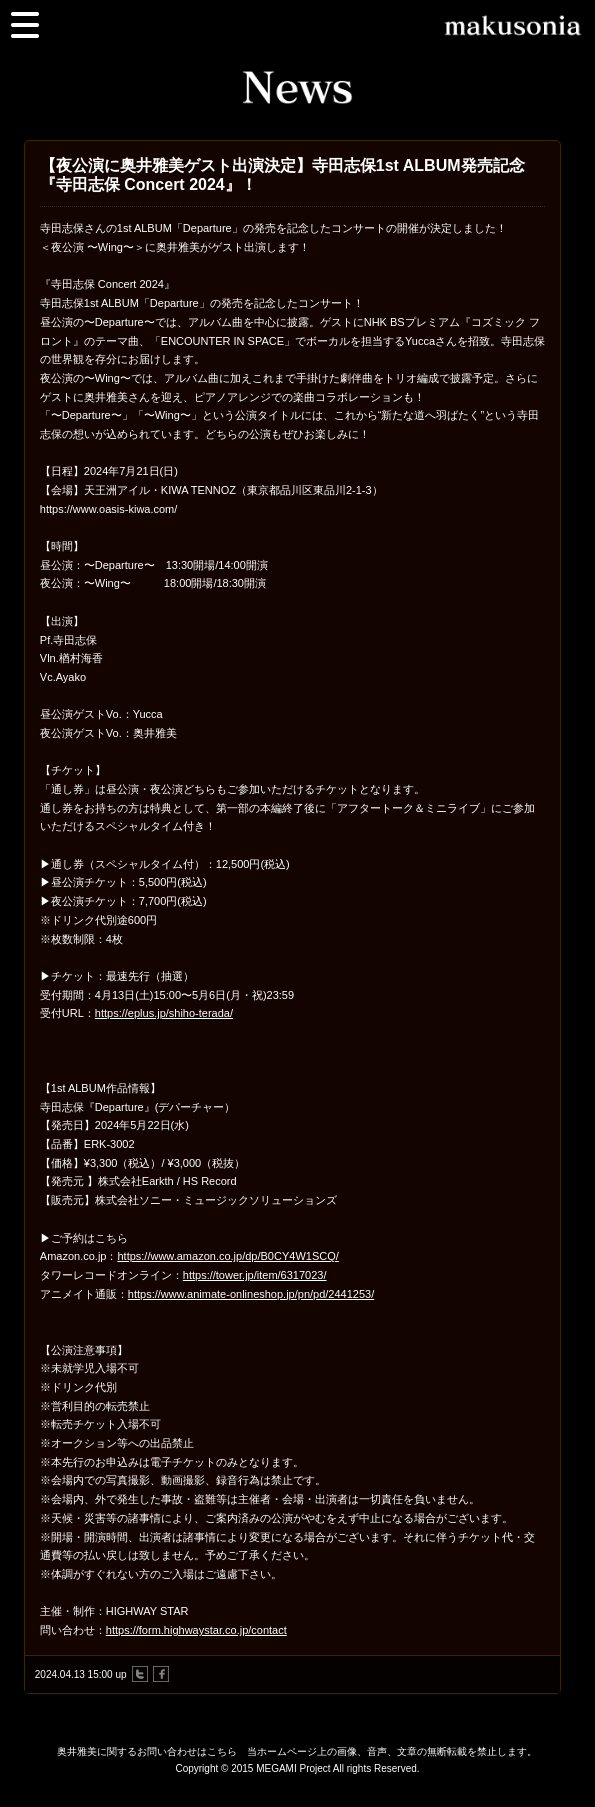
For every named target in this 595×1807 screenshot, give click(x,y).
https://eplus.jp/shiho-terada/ (164, 1013)
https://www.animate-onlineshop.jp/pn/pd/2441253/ (251, 1294)
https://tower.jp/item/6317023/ (255, 1275)
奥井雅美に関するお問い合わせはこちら (147, 1751)
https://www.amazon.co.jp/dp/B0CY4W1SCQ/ (227, 1256)
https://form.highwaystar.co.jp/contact (196, 1630)
